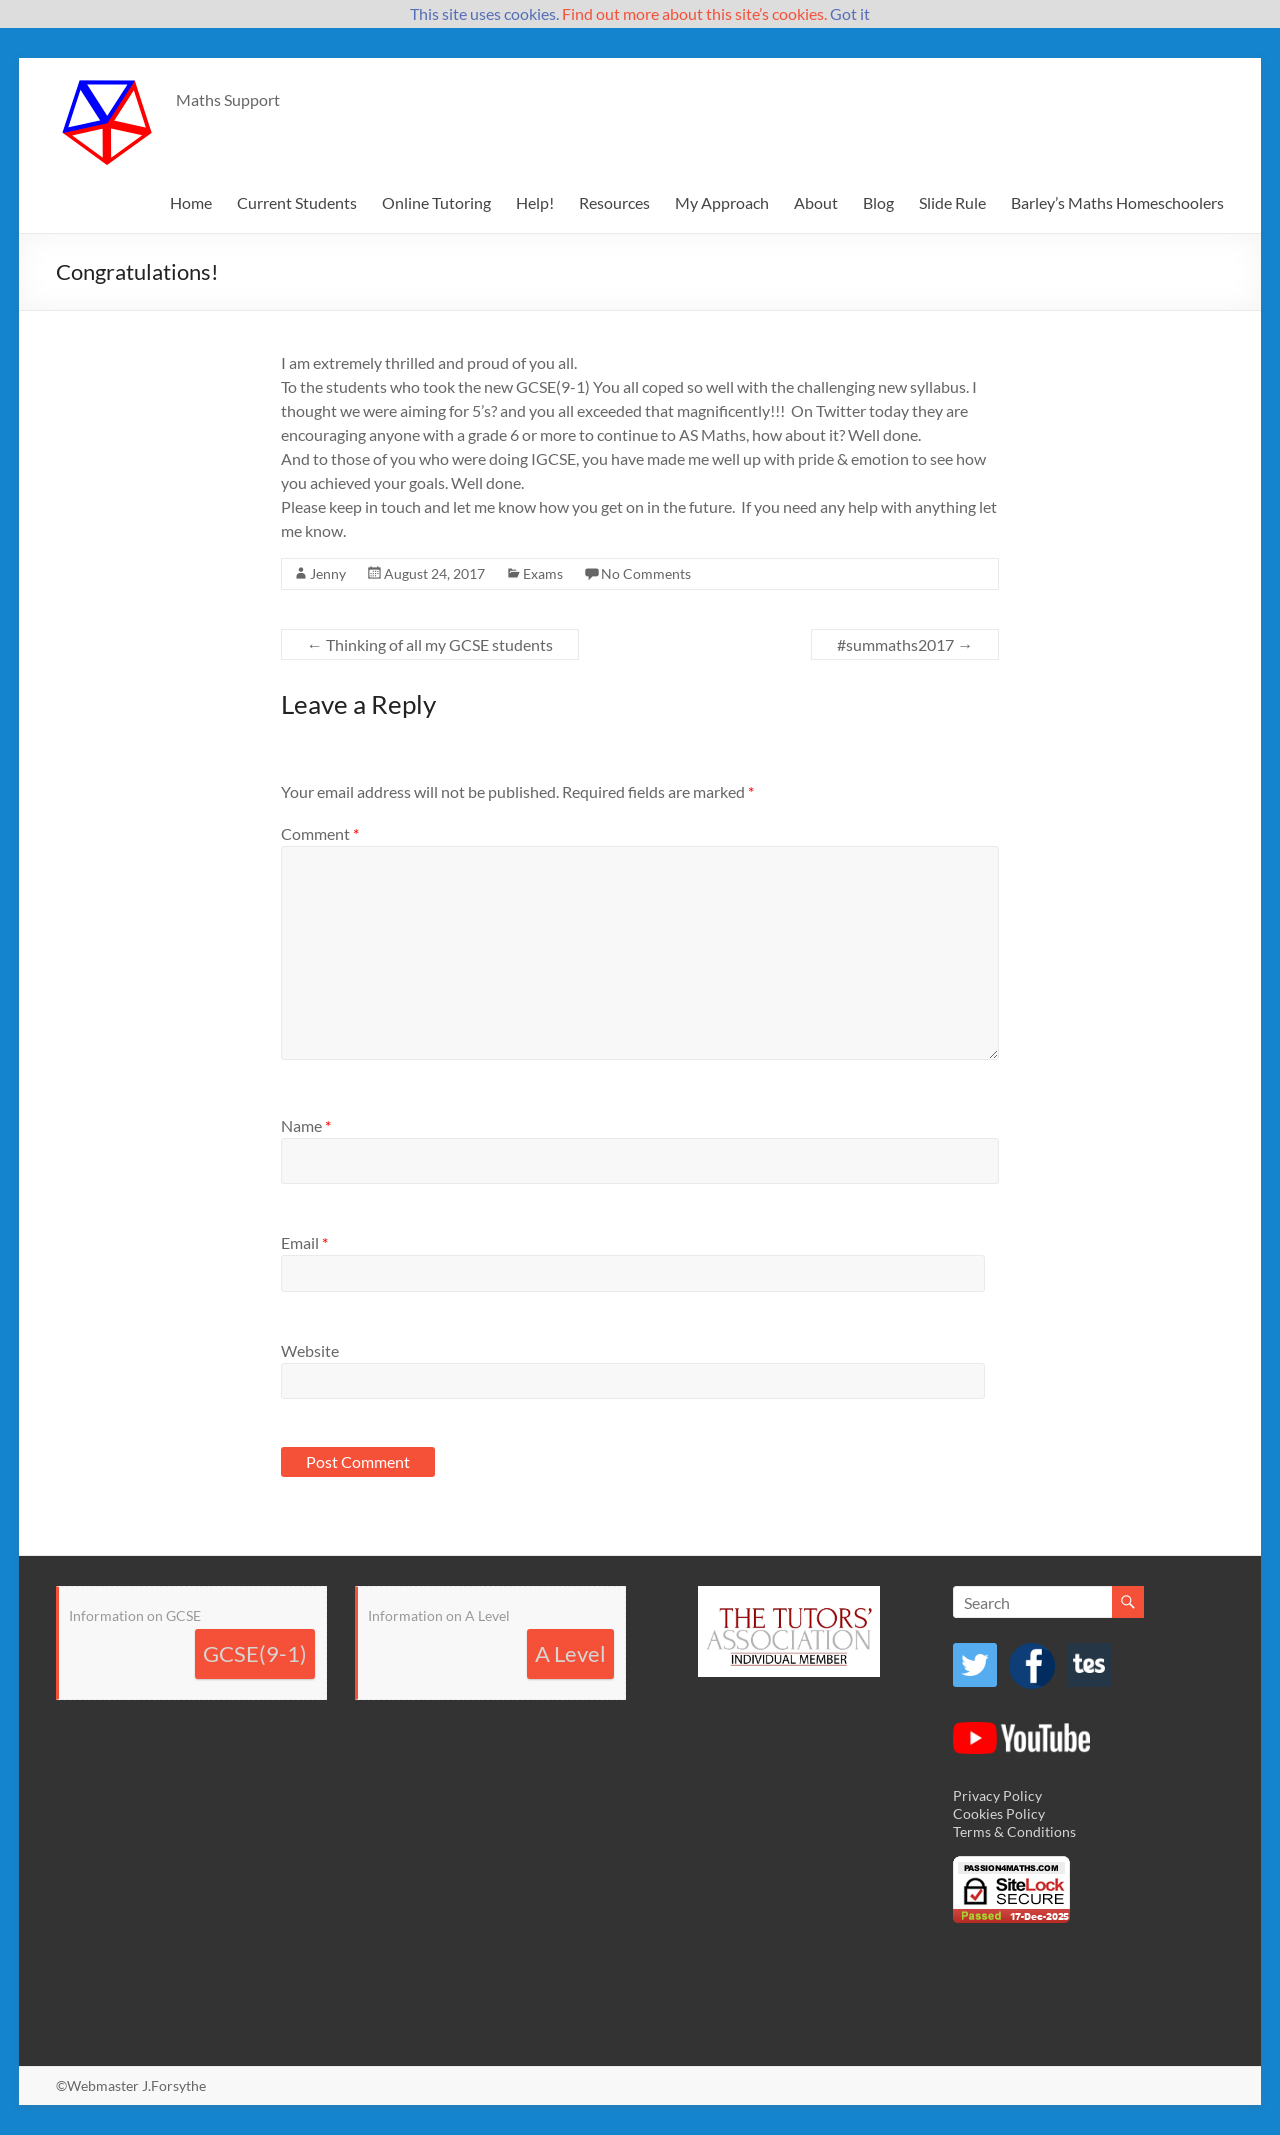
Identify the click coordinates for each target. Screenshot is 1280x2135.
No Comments (646, 573)
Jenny (328, 573)
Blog (878, 202)
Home (191, 202)
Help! (535, 202)
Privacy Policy (997, 1795)
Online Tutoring (436, 202)
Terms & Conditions (1014, 1831)
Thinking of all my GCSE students (430, 644)
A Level (570, 1653)
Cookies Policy (999, 1813)
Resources (614, 202)
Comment (320, 833)
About (816, 202)
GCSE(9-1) (255, 1653)
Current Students (297, 202)
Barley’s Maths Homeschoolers (1117, 202)
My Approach (722, 202)
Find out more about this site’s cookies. (694, 13)
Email (304, 1242)
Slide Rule (952, 202)
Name (306, 1125)
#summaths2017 (905, 644)
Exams (543, 573)
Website (310, 1350)
